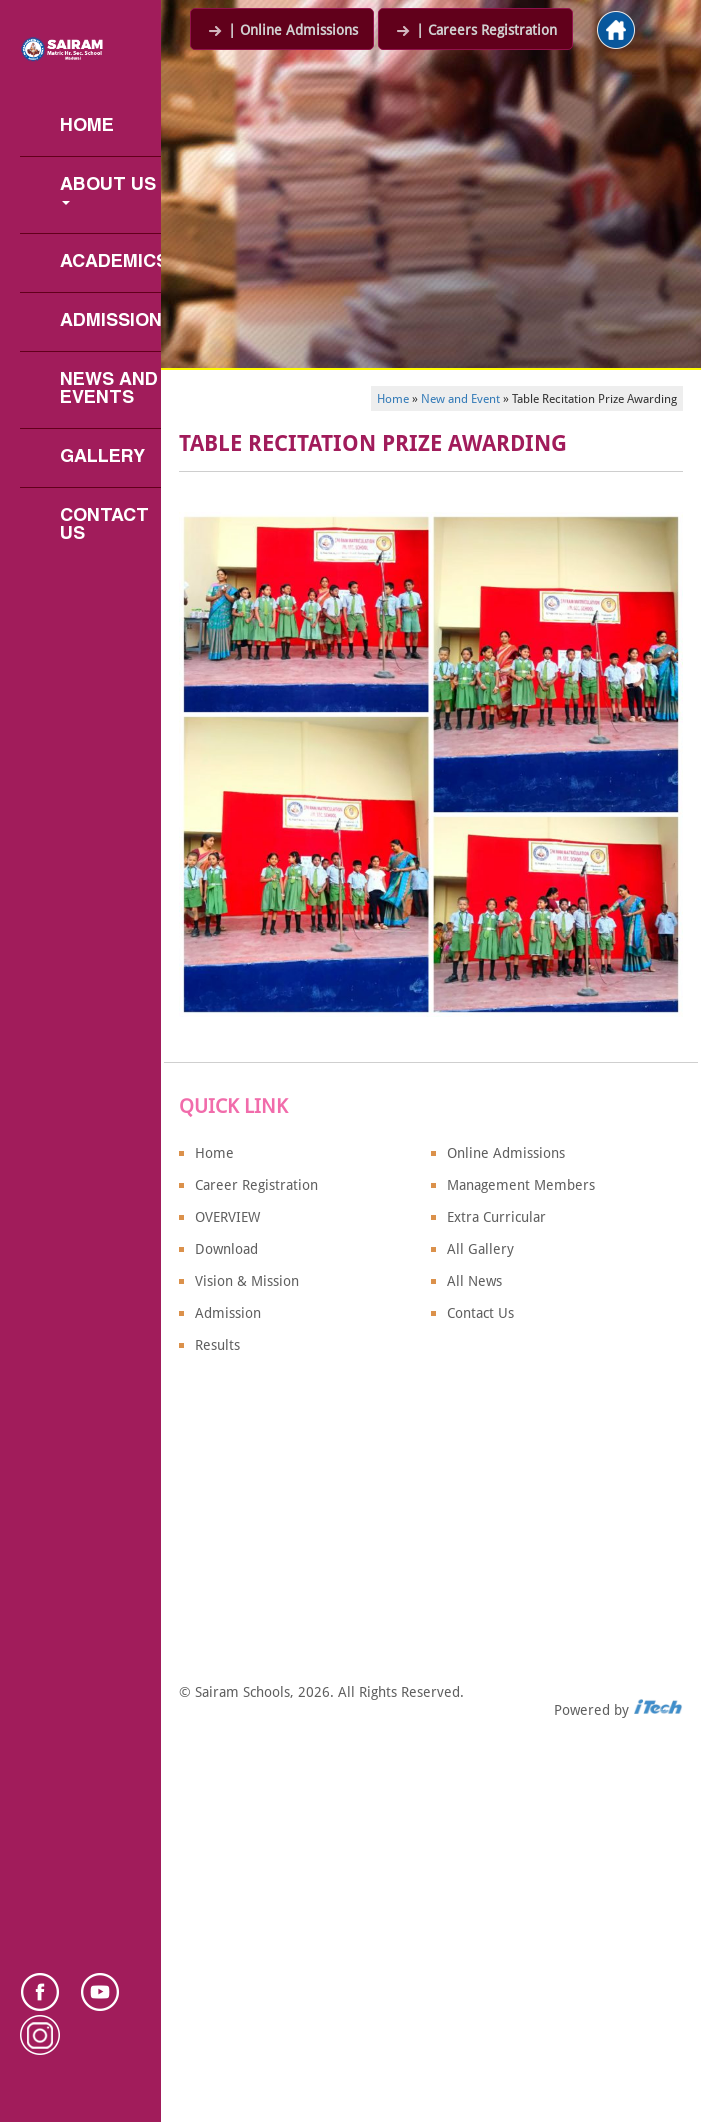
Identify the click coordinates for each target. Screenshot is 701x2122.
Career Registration (256, 1185)
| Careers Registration (475, 30)
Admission (110, 321)
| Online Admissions (282, 30)
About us (110, 191)
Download (226, 1249)
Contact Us (107, 525)
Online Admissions (506, 1153)
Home (87, 126)
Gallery (102, 457)
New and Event (460, 399)
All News (474, 1281)
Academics (110, 262)
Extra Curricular (496, 1217)
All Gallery (480, 1249)
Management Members (521, 1185)
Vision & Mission (247, 1281)
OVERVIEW (227, 1217)
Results (217, 1345)
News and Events (110, 389)
